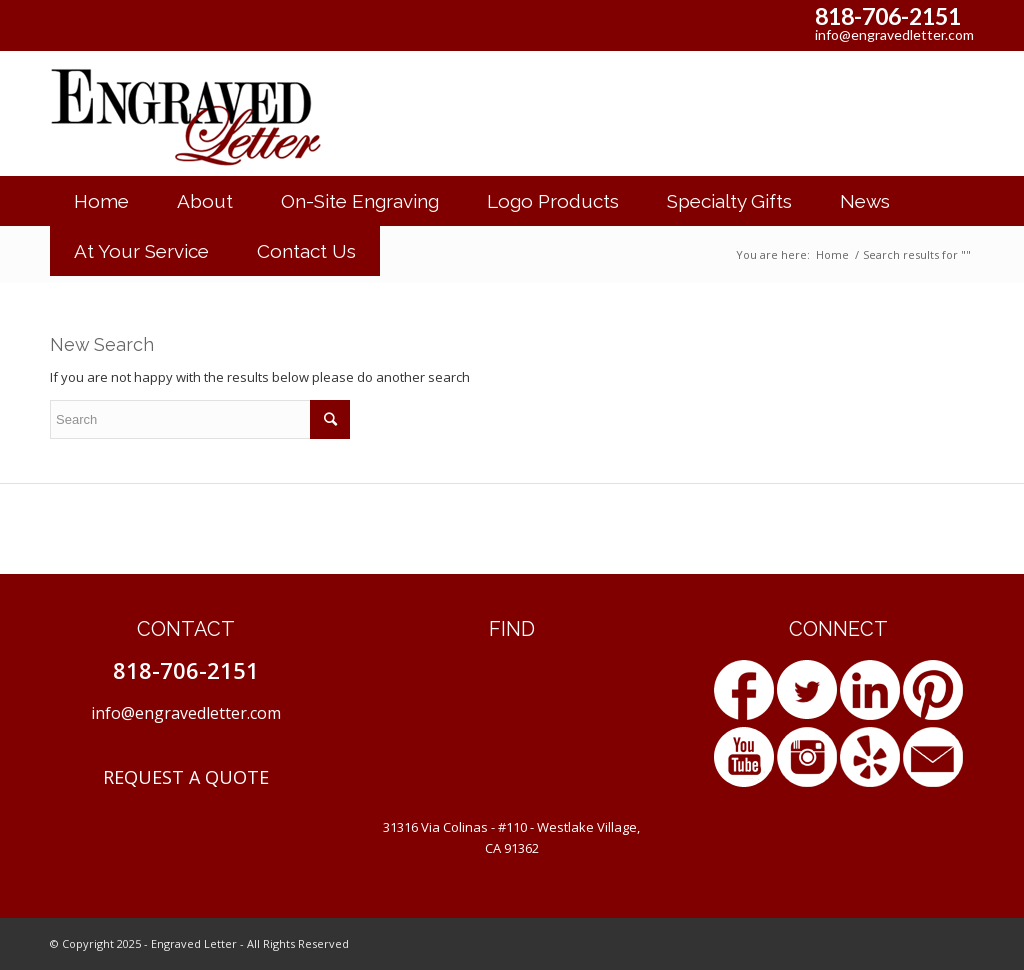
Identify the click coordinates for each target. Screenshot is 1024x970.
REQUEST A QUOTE (186, 777)
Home (832, 254)
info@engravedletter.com (894, 34)
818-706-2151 (888, 16)
